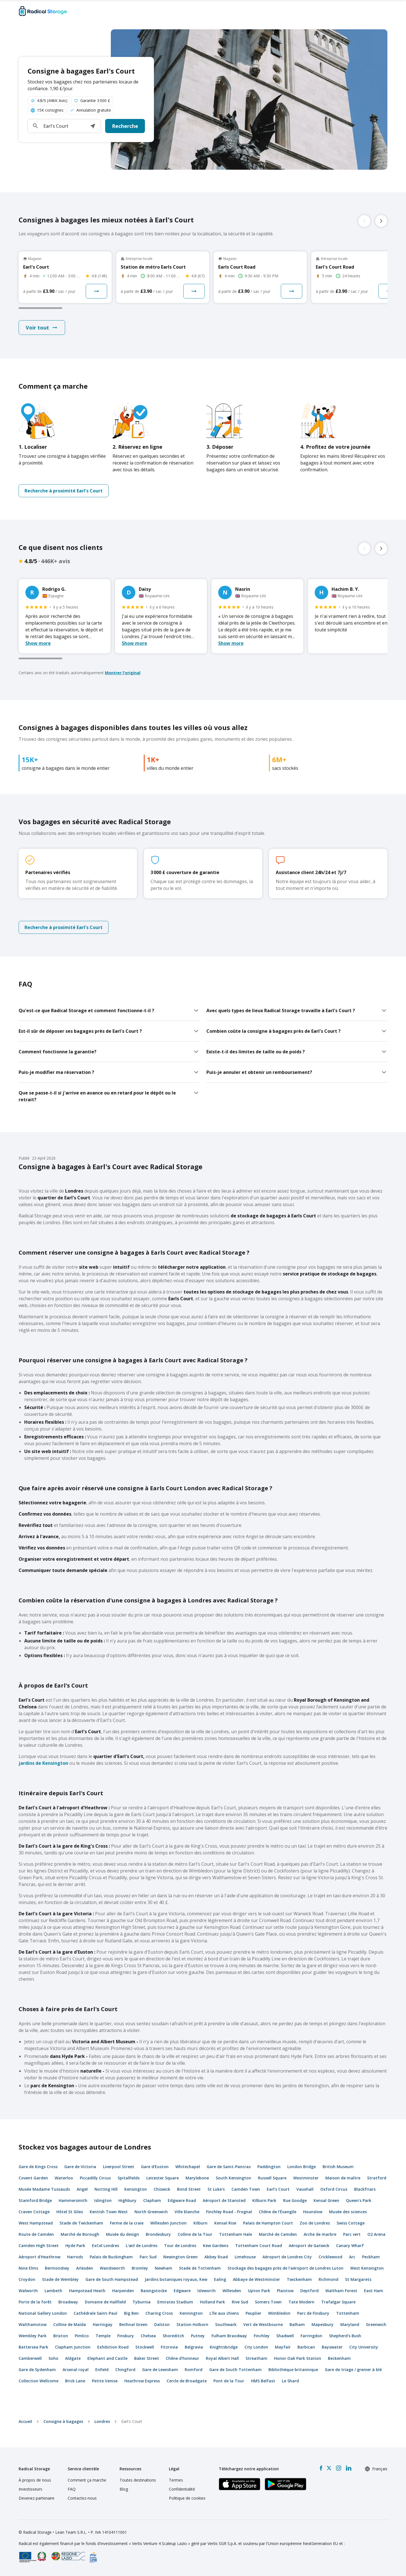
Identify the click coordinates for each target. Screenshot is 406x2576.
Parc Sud (148, 2256)
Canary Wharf (350, 2245)
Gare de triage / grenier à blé (353, 2369)
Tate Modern (301, 2302)
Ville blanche (187, 2211)
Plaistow (285, 2290)
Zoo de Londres (315, 2223)
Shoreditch (173, 2335)
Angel (82, 2189)
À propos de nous (35, 2480)
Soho (53, 2358)
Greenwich (376, 2324)
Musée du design (122, 2234)
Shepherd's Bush (345, 2335)
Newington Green (180, 2256)
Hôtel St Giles (69, 2211)
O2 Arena (376, 2234)
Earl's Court (278, 2189)
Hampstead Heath (87, 2290)
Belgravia (194, 2347)
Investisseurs (30, 2489)
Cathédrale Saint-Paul (95, 2313)
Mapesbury (323, 2324)
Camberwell (30, 2358)
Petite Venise (105, 2380)
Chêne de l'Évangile (277, 2211)
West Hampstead (36, 2223)
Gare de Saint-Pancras (229, 2166)
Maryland (349, 2324)
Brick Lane (75, 2380)
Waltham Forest (341, 2290)
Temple (103, 2335)
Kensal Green (326, 2200)
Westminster (306, 2178)
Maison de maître (342, 2178)
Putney (198, 2335)
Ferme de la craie (127, 2223)
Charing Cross (159, 2313)
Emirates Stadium (175, 2302)
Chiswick (162, 2189)
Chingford (125, 2369)
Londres (102, 2421)
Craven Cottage (34, 2211)
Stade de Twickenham (81, 2223)
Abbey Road (216, 2256)
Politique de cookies (187, 2498)
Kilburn (200, 2223)
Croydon (27, 2279)
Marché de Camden (278, 2234)
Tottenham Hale (235, 2234)
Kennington (191, 2313)
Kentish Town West (109, 2211)
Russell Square (272, 2178)
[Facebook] (321, 2468)
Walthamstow (33, 2324)
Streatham (256, 2358)
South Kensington (233, 2178)
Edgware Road (182, 2200)
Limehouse (245, 2256)
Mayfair (283, 2347)
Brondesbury (158, 2234)
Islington (103, 2200)
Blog (124, 2489)
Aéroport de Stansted (224, 2200)
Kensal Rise (225, 2223)
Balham (297, 2324)
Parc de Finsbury (313, 2313)
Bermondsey (57, 2268)
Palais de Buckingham (111, 2256)
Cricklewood (330, 2256)
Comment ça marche (87, 2480)
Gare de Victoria (80, 2166)
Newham (163, 2268)
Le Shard (290, 2380)
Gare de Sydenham (37, 2369)
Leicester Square (162, 2178)
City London (256, 2347)
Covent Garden (33, 2178)
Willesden (231, 2290)
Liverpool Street (118, 2166)
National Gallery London (43, 2313)
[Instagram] (338, 2468)
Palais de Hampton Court (268, 2223)
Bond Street (189, 2189)
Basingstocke (154, 2290)
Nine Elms (28, 2268)
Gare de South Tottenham (235, 2369)
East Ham (373, 2290)
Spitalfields (129, 2178)
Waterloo (64, 2178)
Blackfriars (365, 2189)
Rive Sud (240, 2302)
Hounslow (312, 2211)
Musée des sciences (348, 2211)
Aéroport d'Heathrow (39, 2256)
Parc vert (352, 2234)
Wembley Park (33, 2335)
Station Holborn (192, 2324)
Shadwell (285, 2335)
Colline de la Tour (195, 2234)
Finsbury (125, 2335)
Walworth (28, 2290)
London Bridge (301, 2166)
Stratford (376, 2178)
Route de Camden (36, 2234)
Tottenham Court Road (258, 2245)
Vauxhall (305, 2189)
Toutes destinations (138, 2480)
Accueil (25, 2421)
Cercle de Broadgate (187, 2380)
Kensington (135, 2189)
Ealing (220, 2279)
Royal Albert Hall (222, 2358)
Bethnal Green (133, 2324)
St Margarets (358, 2279)
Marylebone (197, 2178)
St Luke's (216, 2189)
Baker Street (146, 2358)
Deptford (309, 2290)
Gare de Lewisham (160, 2369)
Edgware (182, 2290)
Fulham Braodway (229, 2335)
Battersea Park (33, 2347)
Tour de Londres (180, 2245)
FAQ (72, 2489)
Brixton (60, 2335)
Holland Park (212, 2302)
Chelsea (148, 2335)
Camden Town (245, 2189)
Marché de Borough (80, 2234)
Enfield (102, 2369)
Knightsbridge (224, 2347)
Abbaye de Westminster (256, 2279)
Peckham (371, 2256)
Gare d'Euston (155, 2166)
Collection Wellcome (38, 2380)
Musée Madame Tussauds (44, 2189)
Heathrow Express (142, 2380)
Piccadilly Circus (95, 2178)
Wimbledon (279, 2313)
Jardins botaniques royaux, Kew (176, 2279)
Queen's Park (358, 2200)
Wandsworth (112, 2268)
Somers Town (268, 2302)
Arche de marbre (320, 2234)
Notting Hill (106, 2189)
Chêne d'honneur (182, 2358)
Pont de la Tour (228, 2380)
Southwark (226, 2324)
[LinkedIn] (348, 2468)
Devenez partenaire (36, 2498)
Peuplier (253, 2313)
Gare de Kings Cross (38, 2166)
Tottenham (347, 2313)
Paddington (269, 2166)
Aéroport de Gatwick (309, 2245)
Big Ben (131, 2313)
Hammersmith (73, 2200)
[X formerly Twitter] (329, 2468)
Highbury (127, 2200)
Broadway (68, 2302)
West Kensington (367, 2268)
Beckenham (339, 2358)
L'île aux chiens (224, 2313)
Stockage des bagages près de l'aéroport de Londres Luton (285, 2268)
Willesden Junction (168, 2223)
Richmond (328, 2279)
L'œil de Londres (141, 2245)
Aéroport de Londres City (287, 2256)
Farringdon (311, 2335)
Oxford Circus (333, 2189)
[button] (93, 126)
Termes (176, 2480)
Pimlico (82, 2335)
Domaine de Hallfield (105, 2302)
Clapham (152, 2200)
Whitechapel (187, 2166)
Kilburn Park (264, 2200)
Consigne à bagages (63, 2421)
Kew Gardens (215, 2245)
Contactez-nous (82, 2498)
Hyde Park (75, 2245)
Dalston (162, 2324)
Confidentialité (182, 2489)
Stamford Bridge (35, 2200)
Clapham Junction (73, 2347)
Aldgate (73, 2358)
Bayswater (332, 2347)
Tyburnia (142, 2302)
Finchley (262, 2335)
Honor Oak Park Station (297, 2358)
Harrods (75, 2256)
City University (363, 2347)
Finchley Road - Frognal (229, 2211)
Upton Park (259, 2290)
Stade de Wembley (60, 2279)
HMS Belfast (263, 2380)
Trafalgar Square (338, 2302)
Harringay (102, 2324)
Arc (352, 2256)
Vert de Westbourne (263, 2324)
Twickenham (299, 2279)
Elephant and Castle (107, 2358)
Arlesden (84, 2268)
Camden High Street (39, 2245)
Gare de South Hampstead (111, 2279)
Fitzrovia (169, 2347)
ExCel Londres (105, 2245)
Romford (193, 2369)
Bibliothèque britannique (293, 2369)
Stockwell (144, 2347)
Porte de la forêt (35, 2302)
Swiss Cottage (351, 2223)
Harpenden (123, 2290)
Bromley (140, 2268)
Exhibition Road (113, 2347)
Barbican (306, 2347)
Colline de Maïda (69, 2324)
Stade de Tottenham (200, 2268)
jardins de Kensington (43, 1763)
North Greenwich (151, 2211)
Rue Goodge (295, 2200)
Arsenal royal (76, 2369)
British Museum (338, 2166)
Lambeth (53, 2290)
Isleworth (206, 2290)
